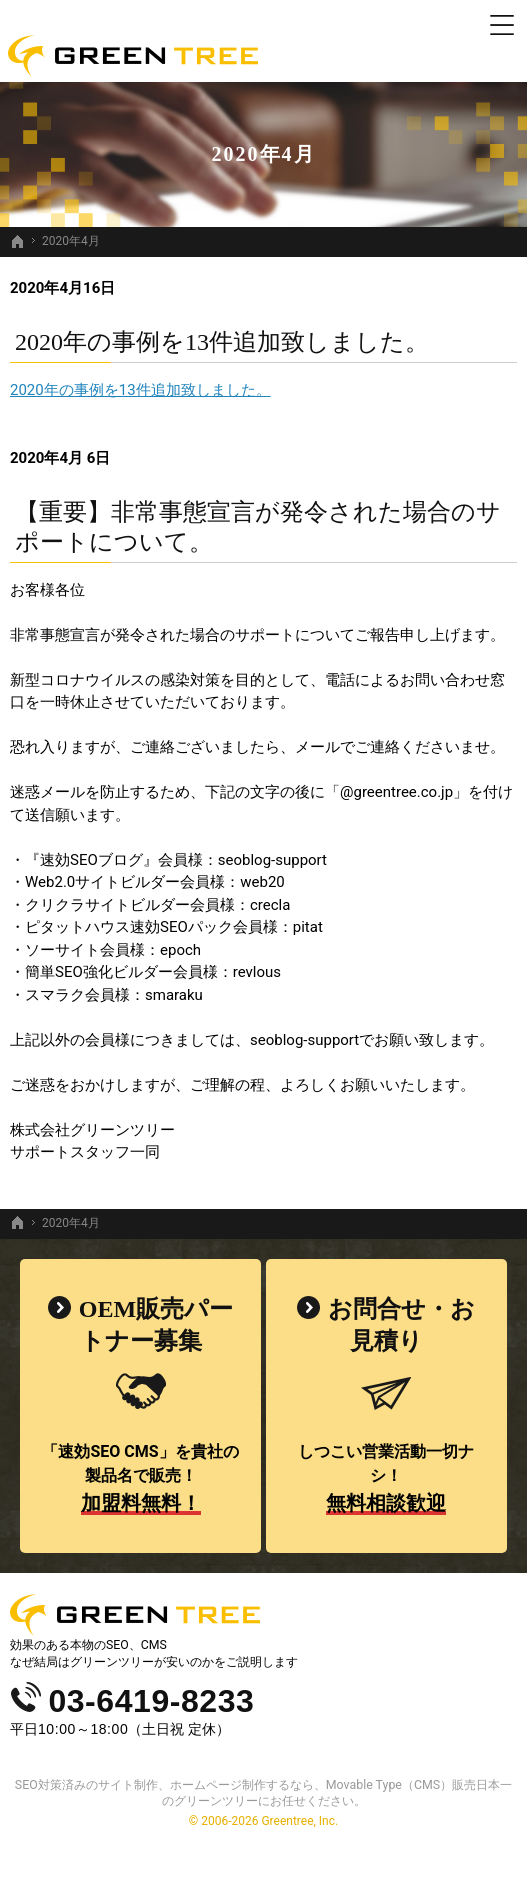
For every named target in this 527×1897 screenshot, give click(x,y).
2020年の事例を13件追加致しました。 (222, 342)
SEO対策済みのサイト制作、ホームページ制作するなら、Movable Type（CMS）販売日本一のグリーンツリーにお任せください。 (263, 1792)
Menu (502, 25)
